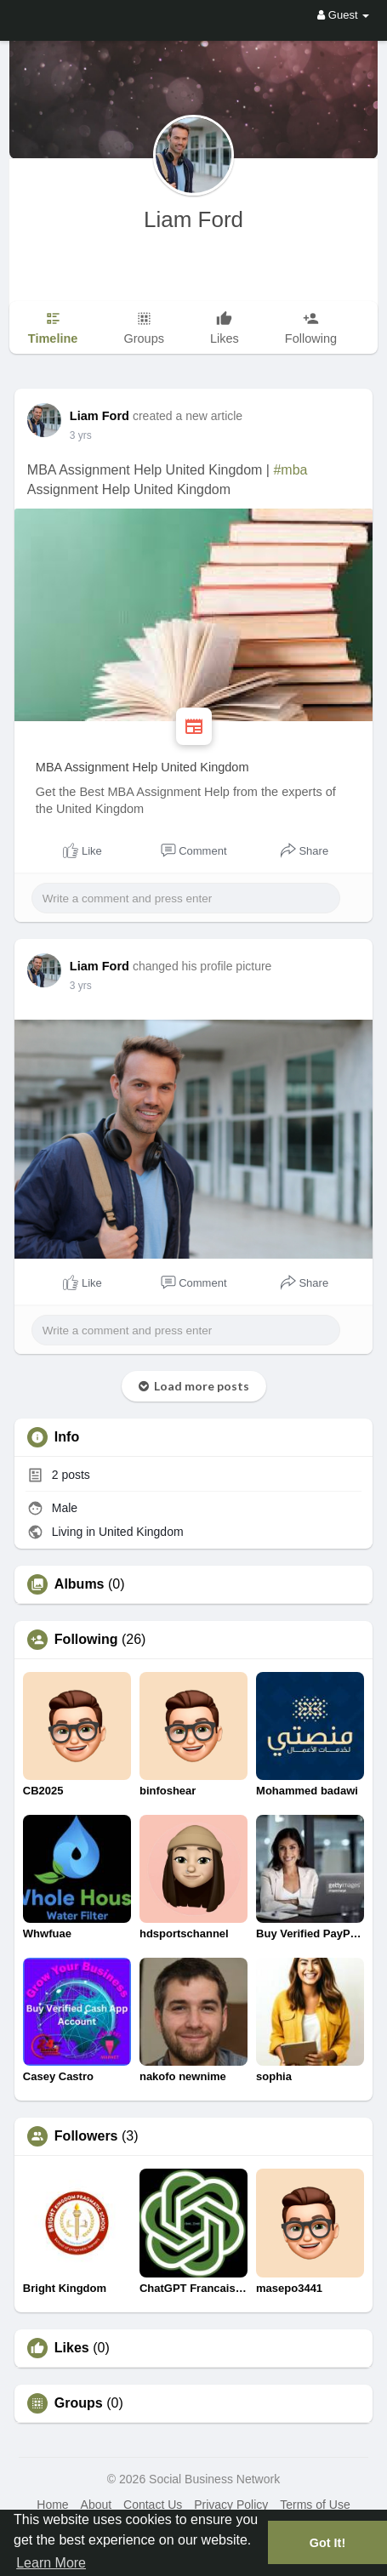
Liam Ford (193, 219)
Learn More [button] (51, 2563)
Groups (78, 2403)
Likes (71, 2348)
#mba (290, 470)
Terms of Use (315, 2504)
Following (86, 1639)
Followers (86, 2136)
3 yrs (81, 435)
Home (52, 2504)
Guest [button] (343, 15)
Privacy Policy (231, 2504)
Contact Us (152, 2504)
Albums (79, 1584)
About (96, 2504)
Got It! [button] (327, 2543)
